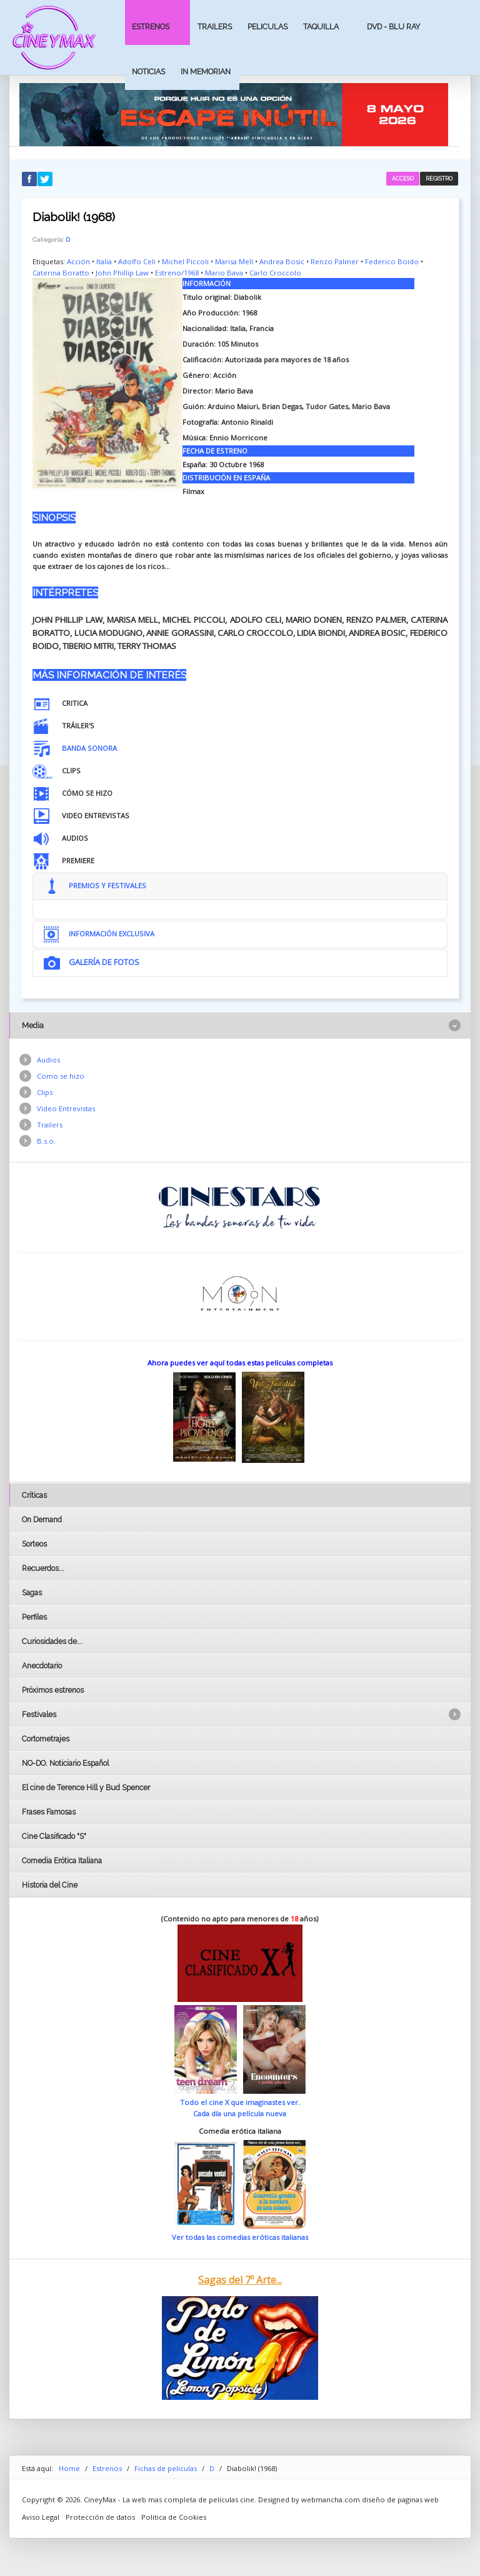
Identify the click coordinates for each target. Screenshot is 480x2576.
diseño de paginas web (400, 2499)
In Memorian (206, 71)
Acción (78, 261)
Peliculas (268, 26)
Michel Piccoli (185, 261)
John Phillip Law (122, 272)
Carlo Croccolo (275, 272)
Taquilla (321, 26)
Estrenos (150, 26)
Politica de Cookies (173, 2517)
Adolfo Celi (137, 261)
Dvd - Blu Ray (394, 26)
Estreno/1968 (177, 272)
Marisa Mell (234, 261)
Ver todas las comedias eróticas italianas (240, 2237)
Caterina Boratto (60, 272)
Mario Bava (224, 272)
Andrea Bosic (281, 261)
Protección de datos (100, 2517)
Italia (104, 261)
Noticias (148, 71)
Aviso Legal (40, 2517)
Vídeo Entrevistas (66, 1108)
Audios (48, 1059)
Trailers (215, 26)
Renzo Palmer (335, 261)
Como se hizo (60, 1076)
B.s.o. (46, 1141)
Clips (44, 1092)
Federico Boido (392, 261)
